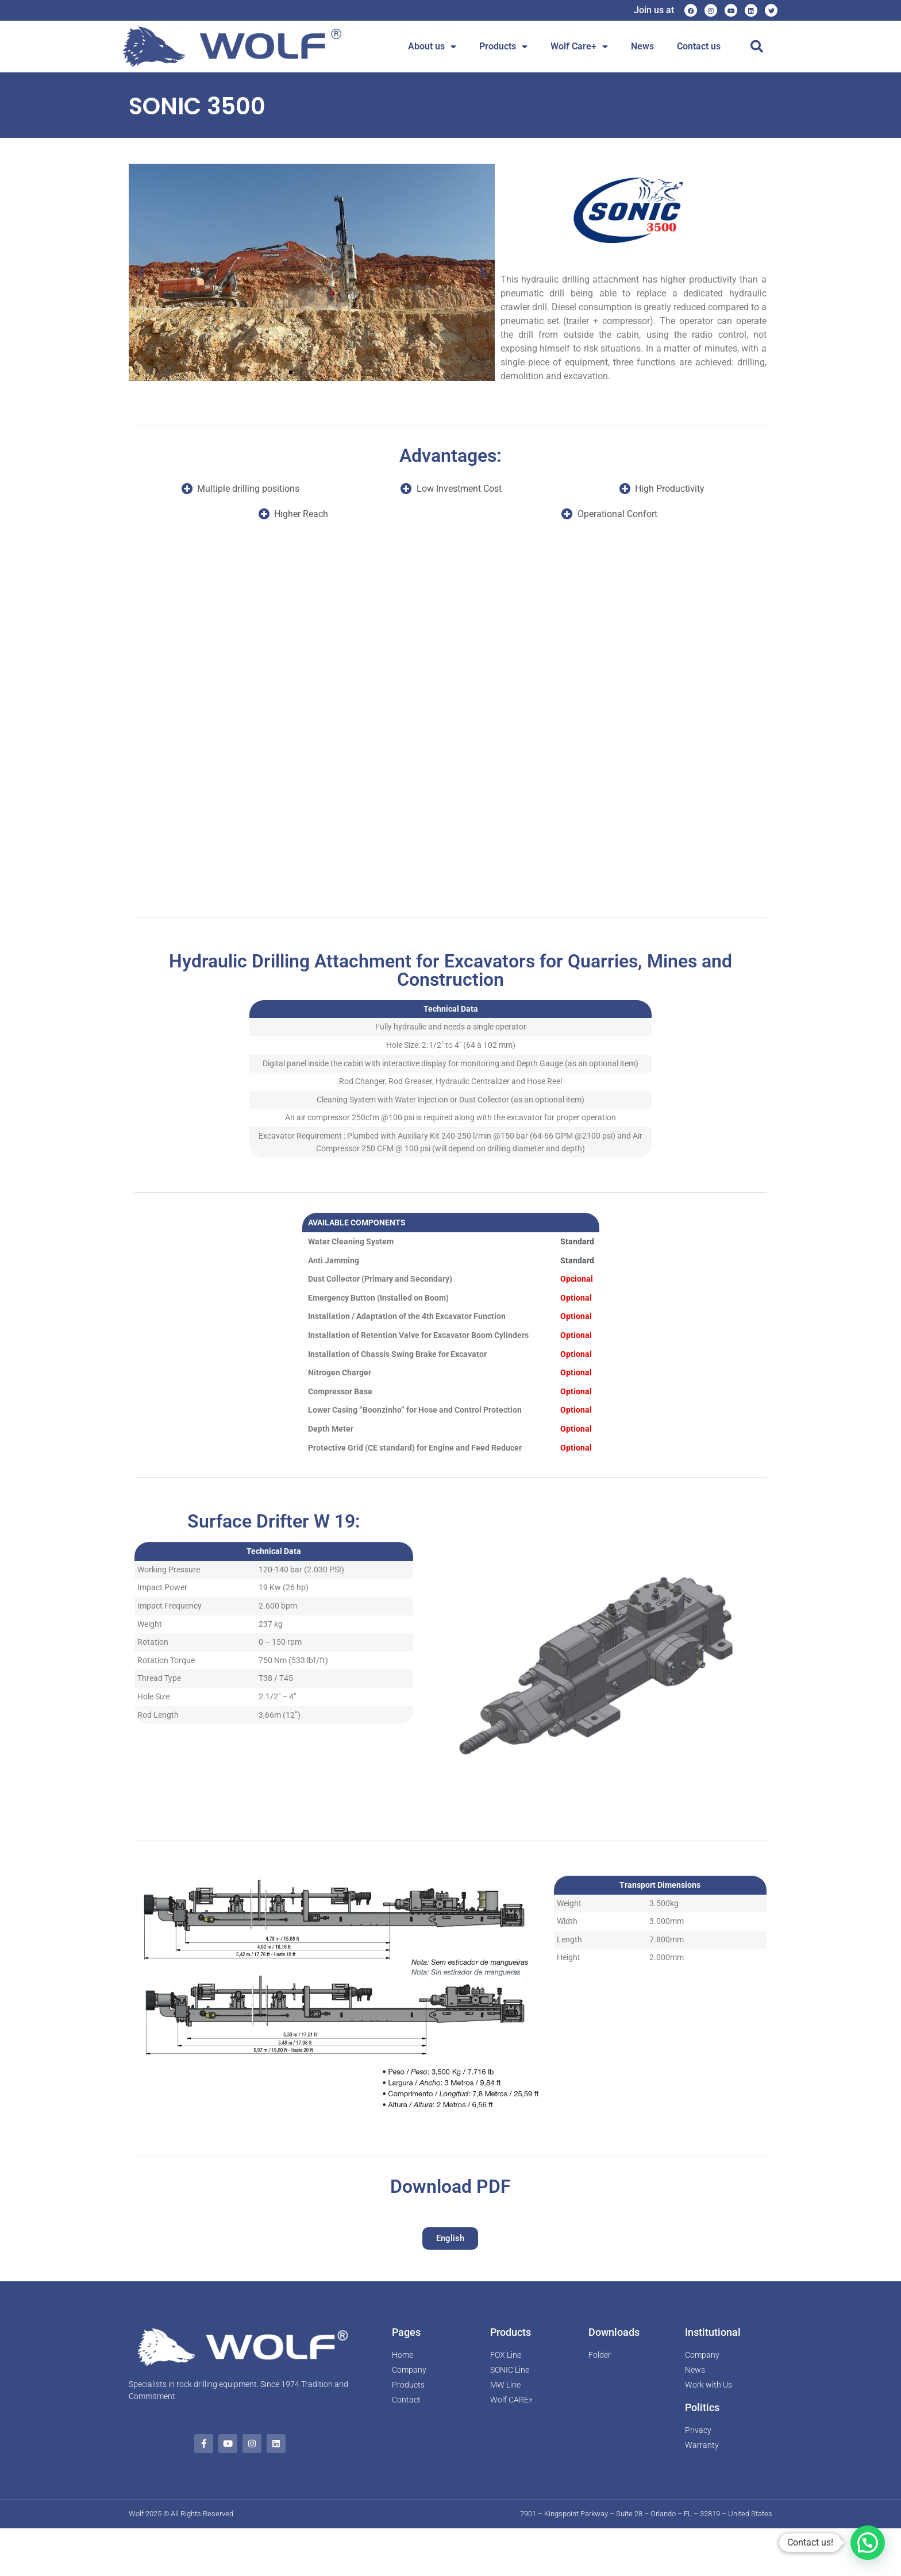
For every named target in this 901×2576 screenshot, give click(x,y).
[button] (756, 46)
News (642, 46)
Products (503, 46)
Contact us (699, 46)
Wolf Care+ (579, 46)
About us (432, 46)
